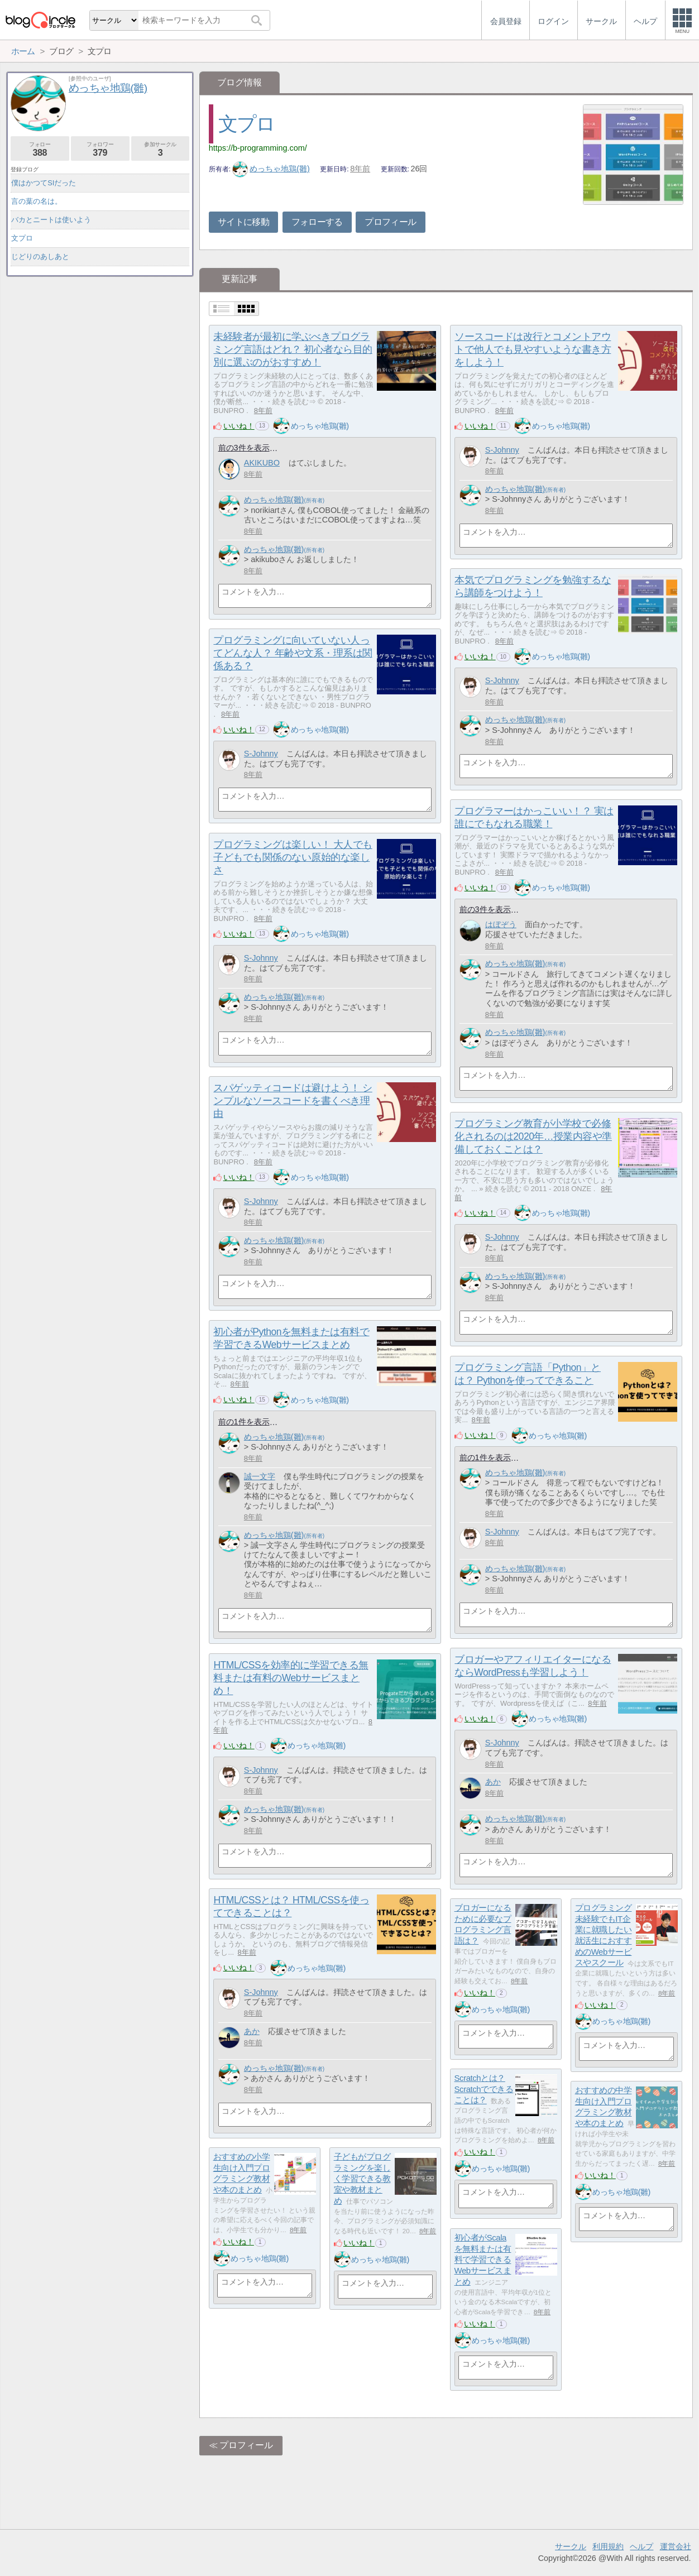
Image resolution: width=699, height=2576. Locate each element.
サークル (570, 2546)
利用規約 (608, 2546)
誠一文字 (259, 1476)
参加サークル (160, 149)
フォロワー (100, 149)
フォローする (317, 222)
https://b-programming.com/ (258, 147)
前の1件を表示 (244, 1421)
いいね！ (239, 425)
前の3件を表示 (244, 447)
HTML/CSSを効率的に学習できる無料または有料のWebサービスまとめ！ (290, 1677)
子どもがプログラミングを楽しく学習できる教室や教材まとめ (362, 2178)
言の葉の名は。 (36, 201)
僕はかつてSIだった (43, 183)
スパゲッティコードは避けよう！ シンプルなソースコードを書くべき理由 (292, 1100)
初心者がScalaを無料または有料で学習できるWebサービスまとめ (482, 2259)
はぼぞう (500, 924)
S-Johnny (502, 449)
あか (493, 1781)
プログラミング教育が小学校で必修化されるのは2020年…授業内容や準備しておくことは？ (533, 1136)
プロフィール (390, 222)
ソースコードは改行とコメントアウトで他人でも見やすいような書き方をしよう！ (532, 349)
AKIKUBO (262, 462)
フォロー (40, 149)
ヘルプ (641, 2546)
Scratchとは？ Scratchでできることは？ (484, 2088)
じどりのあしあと (40, 256)
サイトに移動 (243, 222)
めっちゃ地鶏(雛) (271, 168)
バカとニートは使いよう (51, 219)
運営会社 (675, 2546)
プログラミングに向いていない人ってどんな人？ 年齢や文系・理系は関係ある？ (292, 653)
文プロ (246, 124)
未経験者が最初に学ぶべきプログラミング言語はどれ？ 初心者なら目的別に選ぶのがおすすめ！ (292, 349)
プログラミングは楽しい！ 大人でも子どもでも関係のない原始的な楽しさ (292, 857)
